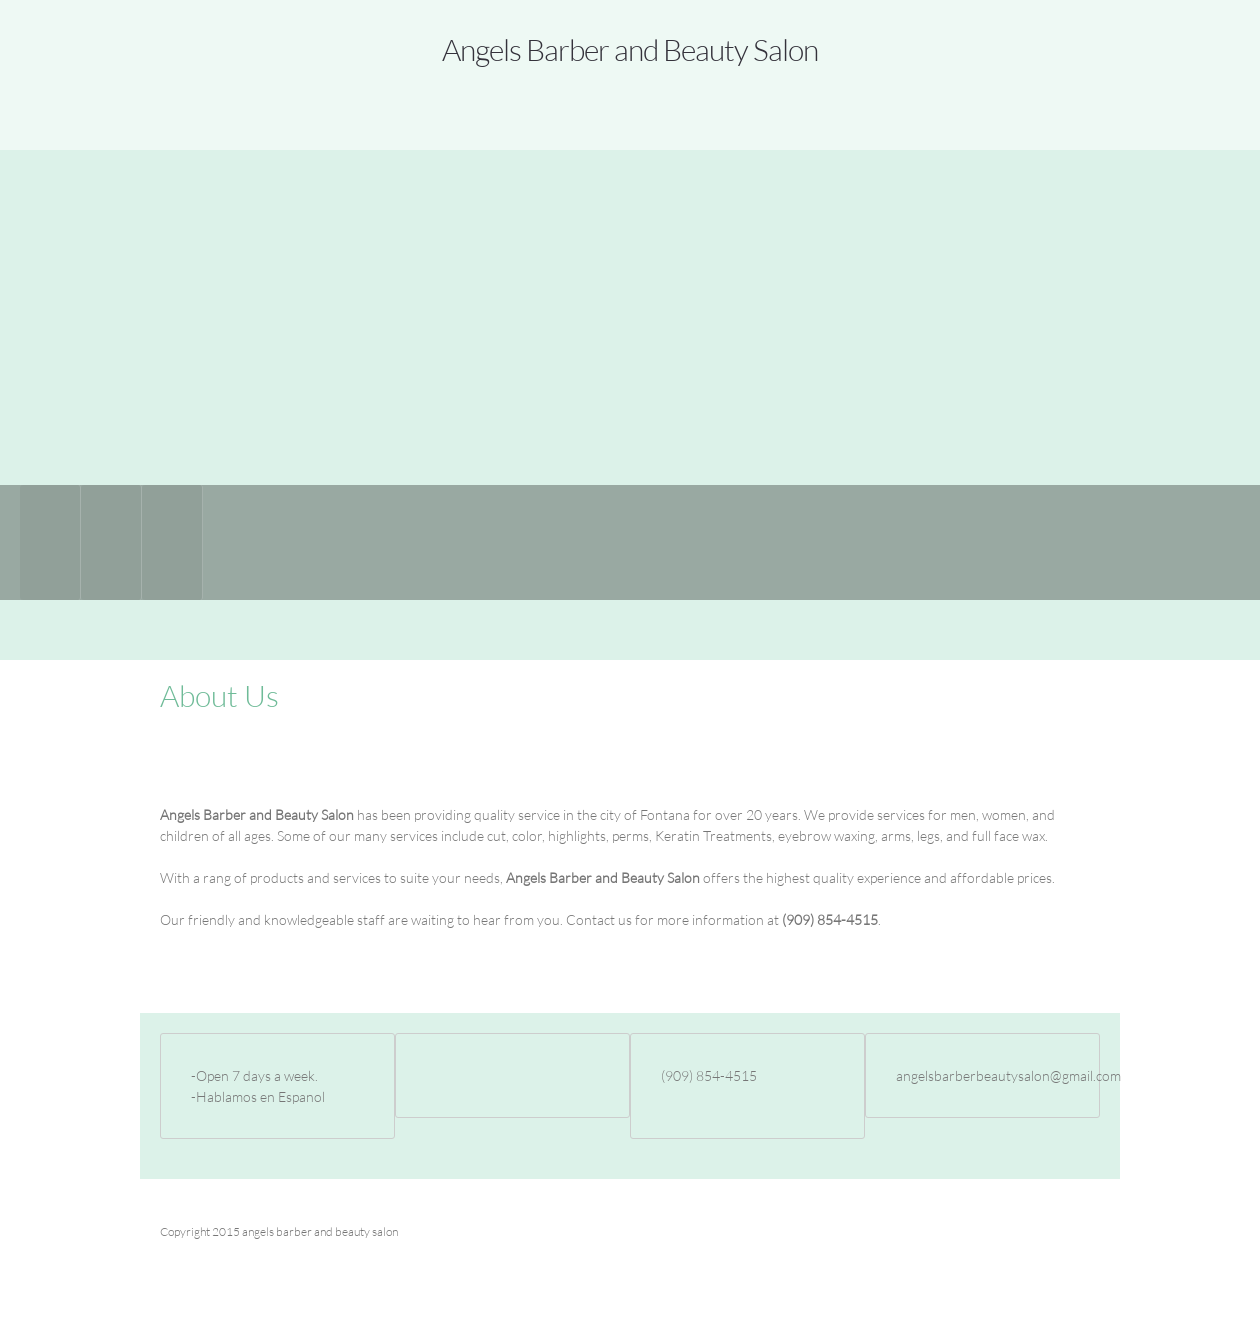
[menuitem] (50, 542)
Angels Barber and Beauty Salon (630, 49)
